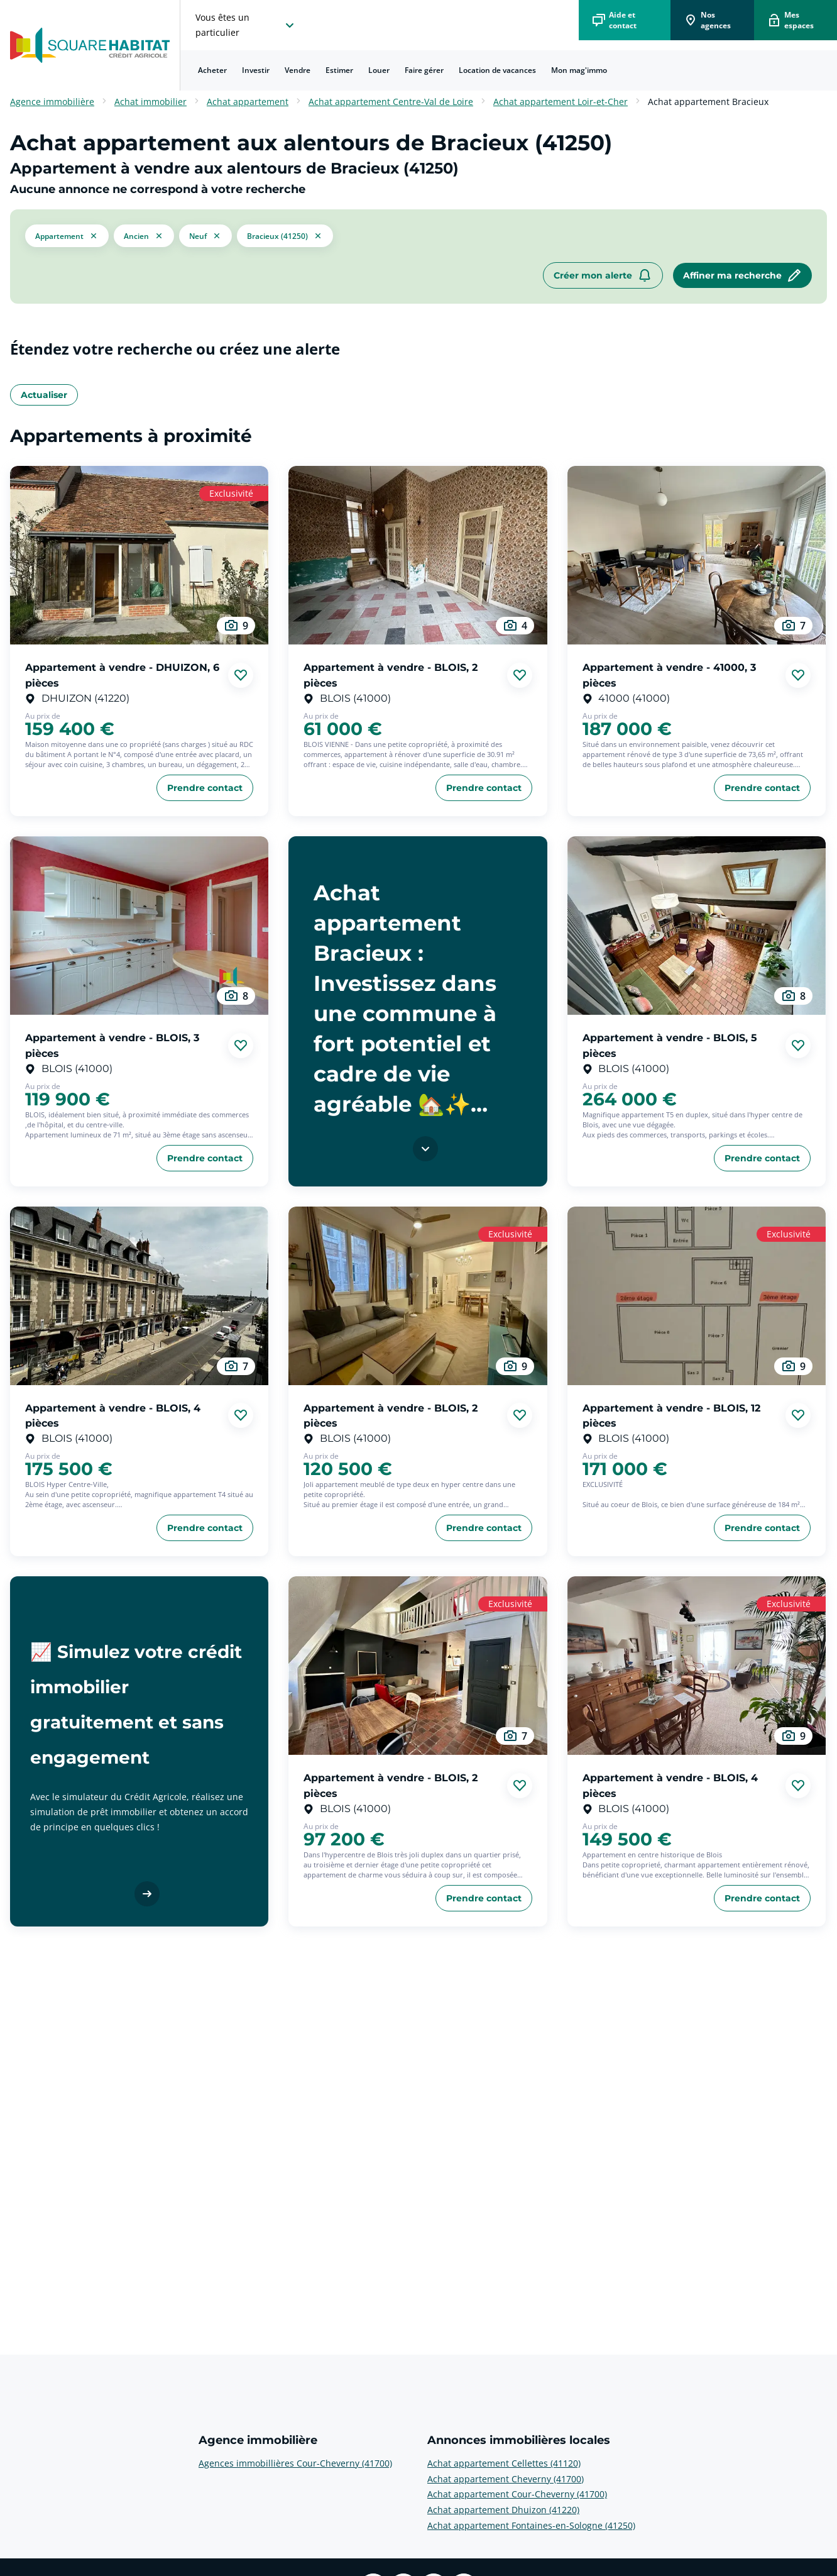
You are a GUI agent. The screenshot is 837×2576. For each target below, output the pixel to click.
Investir (256, 70)
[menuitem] (212, 70)
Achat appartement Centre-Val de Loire (391, 102)
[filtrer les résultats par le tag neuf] (205, 235)
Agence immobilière (52, 102)
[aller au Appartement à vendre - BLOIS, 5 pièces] (696, 925)
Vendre (297, 70)
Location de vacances (497, 70)
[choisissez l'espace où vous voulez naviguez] (246, 25)
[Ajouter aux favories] (240, 675)
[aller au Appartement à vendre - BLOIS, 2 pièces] (417, 555)
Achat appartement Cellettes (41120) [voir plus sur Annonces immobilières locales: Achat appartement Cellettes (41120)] (504, 2463)
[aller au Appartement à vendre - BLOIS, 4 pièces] (139, 1296)
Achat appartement (247, 102)
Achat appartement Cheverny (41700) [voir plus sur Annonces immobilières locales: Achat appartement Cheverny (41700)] (505, 2479)
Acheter (212, 70)
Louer (379, 70)
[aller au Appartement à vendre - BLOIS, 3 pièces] (139, 925)
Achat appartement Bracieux (708, 102)
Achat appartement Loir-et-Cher (560, 102)
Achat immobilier (150, 102)
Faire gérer (424, 70)
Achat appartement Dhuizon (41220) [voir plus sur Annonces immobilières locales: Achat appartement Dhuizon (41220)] (503, 2510)
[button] (67, 235)
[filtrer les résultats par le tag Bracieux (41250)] (285, 235)
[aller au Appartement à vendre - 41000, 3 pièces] (696, 555)
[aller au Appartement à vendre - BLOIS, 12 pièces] (696, 1296)
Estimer (339, 70)
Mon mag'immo (579, 70)
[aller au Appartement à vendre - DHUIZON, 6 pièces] (139, 555)
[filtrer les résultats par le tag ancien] (144, 235)
